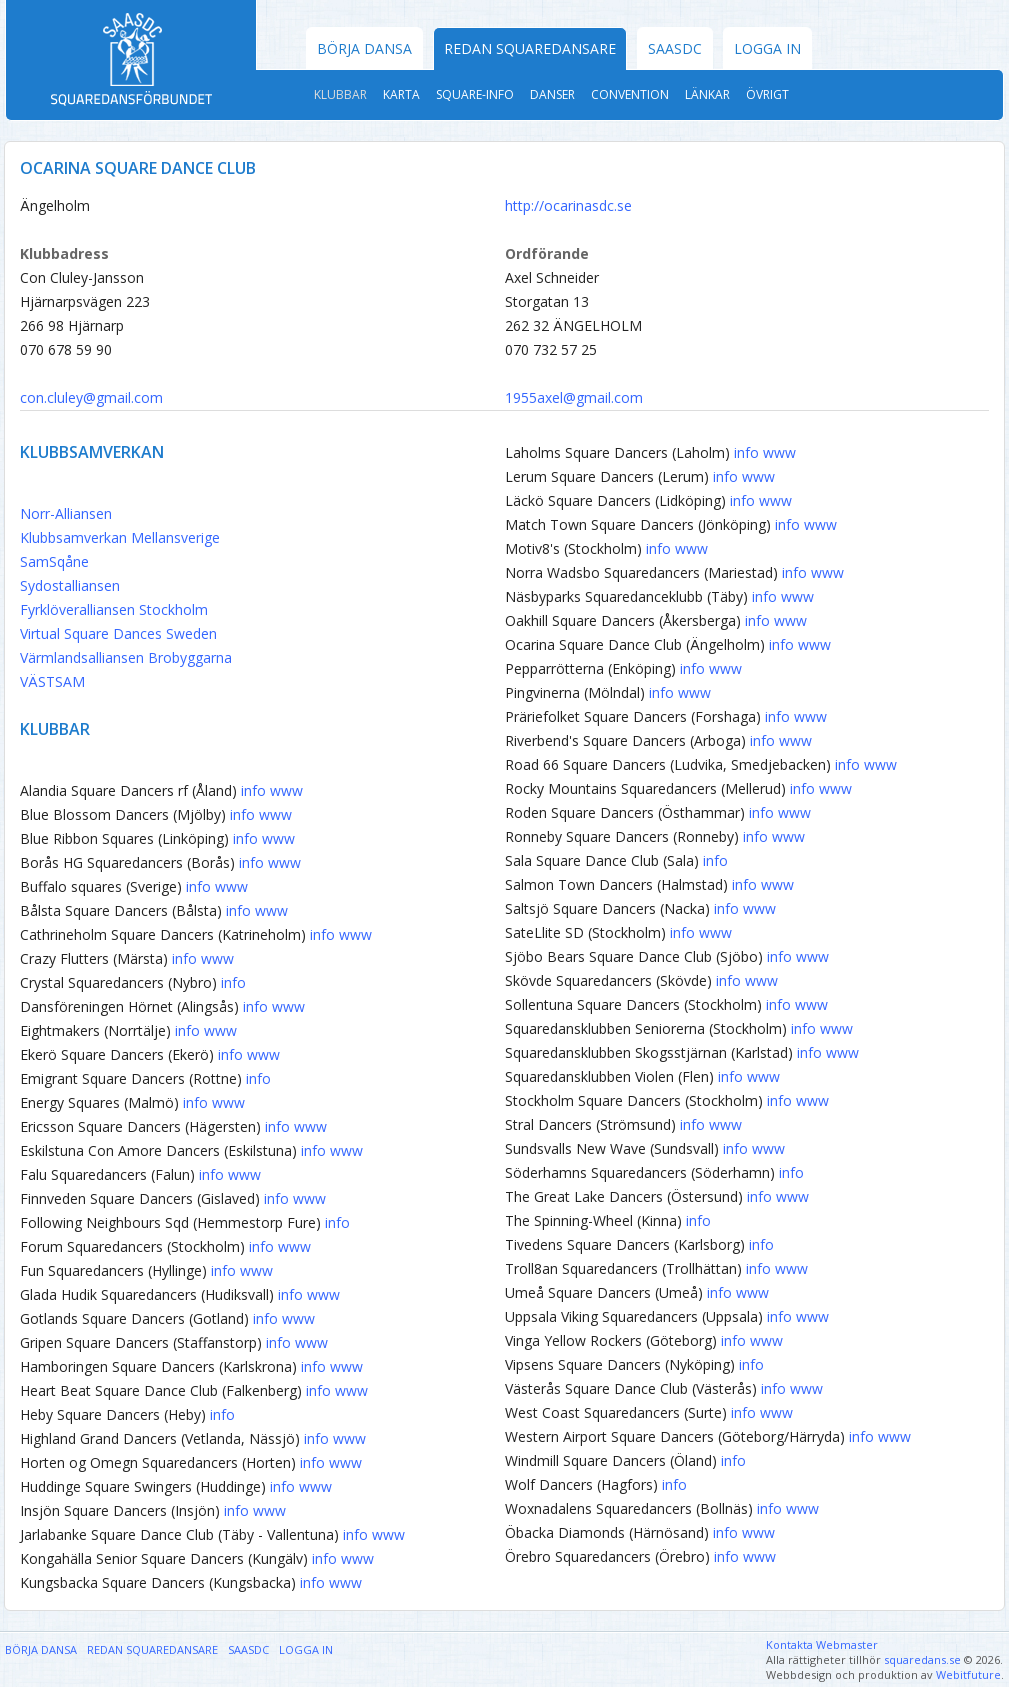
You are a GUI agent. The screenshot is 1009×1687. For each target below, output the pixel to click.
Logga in (767, 48)
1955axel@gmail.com (574, 397)
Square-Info (475, 94)
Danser (552, 94)
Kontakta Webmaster (822, 1644)
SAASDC (675, 48)
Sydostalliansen (70, 585)
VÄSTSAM (52, 681)
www (286, 790)
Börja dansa (364, 48)
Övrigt (767, 94)
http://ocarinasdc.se (568, 205)
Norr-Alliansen (66, 513)
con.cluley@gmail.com (91, 397)
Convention (630, 94)
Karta (401, 94)
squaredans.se (922, 1659)
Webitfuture (968, 1674)
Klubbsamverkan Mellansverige (120, 537)
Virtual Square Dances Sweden (118, 633)
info (253, 790)
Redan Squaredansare (530, 48)
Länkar (707, 94)
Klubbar (340, 94)
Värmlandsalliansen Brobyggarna (126, 657)
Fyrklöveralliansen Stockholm (114, 609)
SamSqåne (54, 561)
